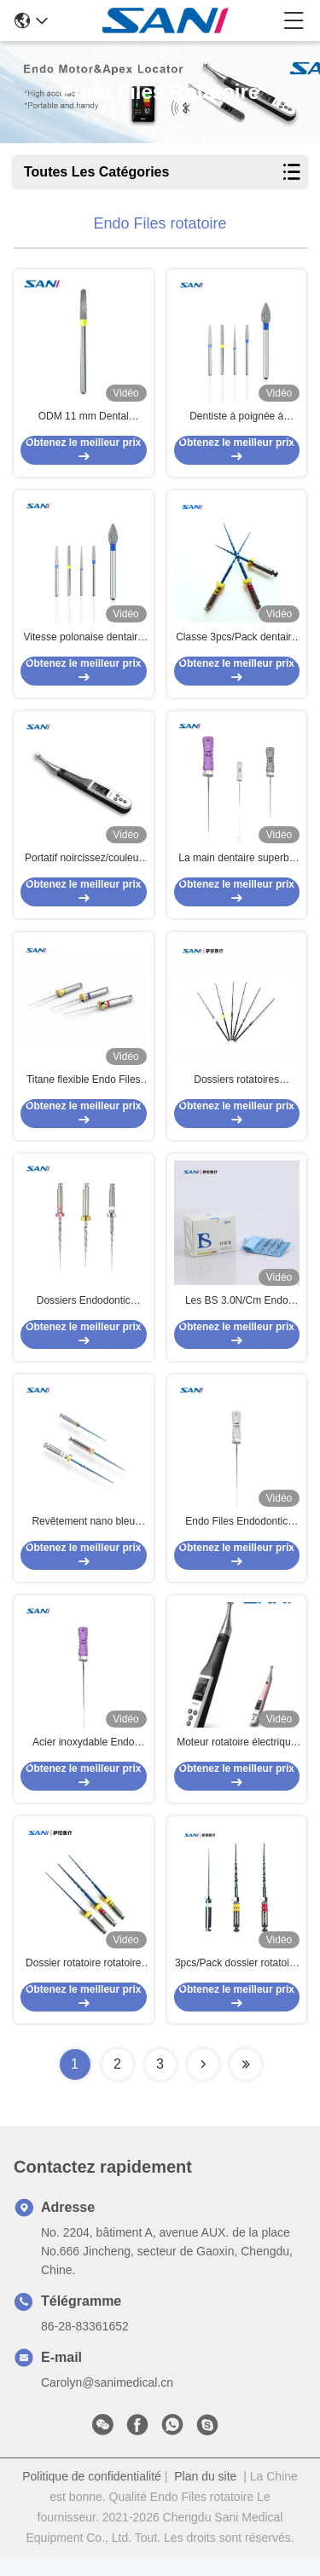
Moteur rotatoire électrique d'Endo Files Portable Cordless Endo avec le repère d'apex (236, 1760)
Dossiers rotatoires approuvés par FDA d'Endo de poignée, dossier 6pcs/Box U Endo (236, 1090)
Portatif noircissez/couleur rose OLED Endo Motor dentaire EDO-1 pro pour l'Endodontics (83, 866)
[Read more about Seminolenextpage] (203, 2084)
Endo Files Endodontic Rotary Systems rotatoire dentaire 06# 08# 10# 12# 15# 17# (236, 1536)
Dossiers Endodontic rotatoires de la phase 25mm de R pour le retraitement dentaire (83, 1313)
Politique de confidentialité (91, 2496)
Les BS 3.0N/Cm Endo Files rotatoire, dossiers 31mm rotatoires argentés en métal (236, 1313)
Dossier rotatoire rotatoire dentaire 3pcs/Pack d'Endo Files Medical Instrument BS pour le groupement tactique (83, 1983)
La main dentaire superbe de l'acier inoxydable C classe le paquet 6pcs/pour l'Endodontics (237, 866)
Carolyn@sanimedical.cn (107, 2402)
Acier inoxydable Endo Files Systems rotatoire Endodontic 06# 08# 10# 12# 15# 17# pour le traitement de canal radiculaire (83, 1760)
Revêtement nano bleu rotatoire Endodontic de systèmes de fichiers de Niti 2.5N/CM (83, 1536)
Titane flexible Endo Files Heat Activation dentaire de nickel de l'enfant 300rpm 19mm (83, 1090)
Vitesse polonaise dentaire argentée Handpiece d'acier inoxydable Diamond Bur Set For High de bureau (83, 643)
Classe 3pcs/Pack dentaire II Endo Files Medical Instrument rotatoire (236, 643)
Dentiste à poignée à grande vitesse (236, 419)
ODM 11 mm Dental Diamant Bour (83, 419)
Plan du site (205, 2496)
